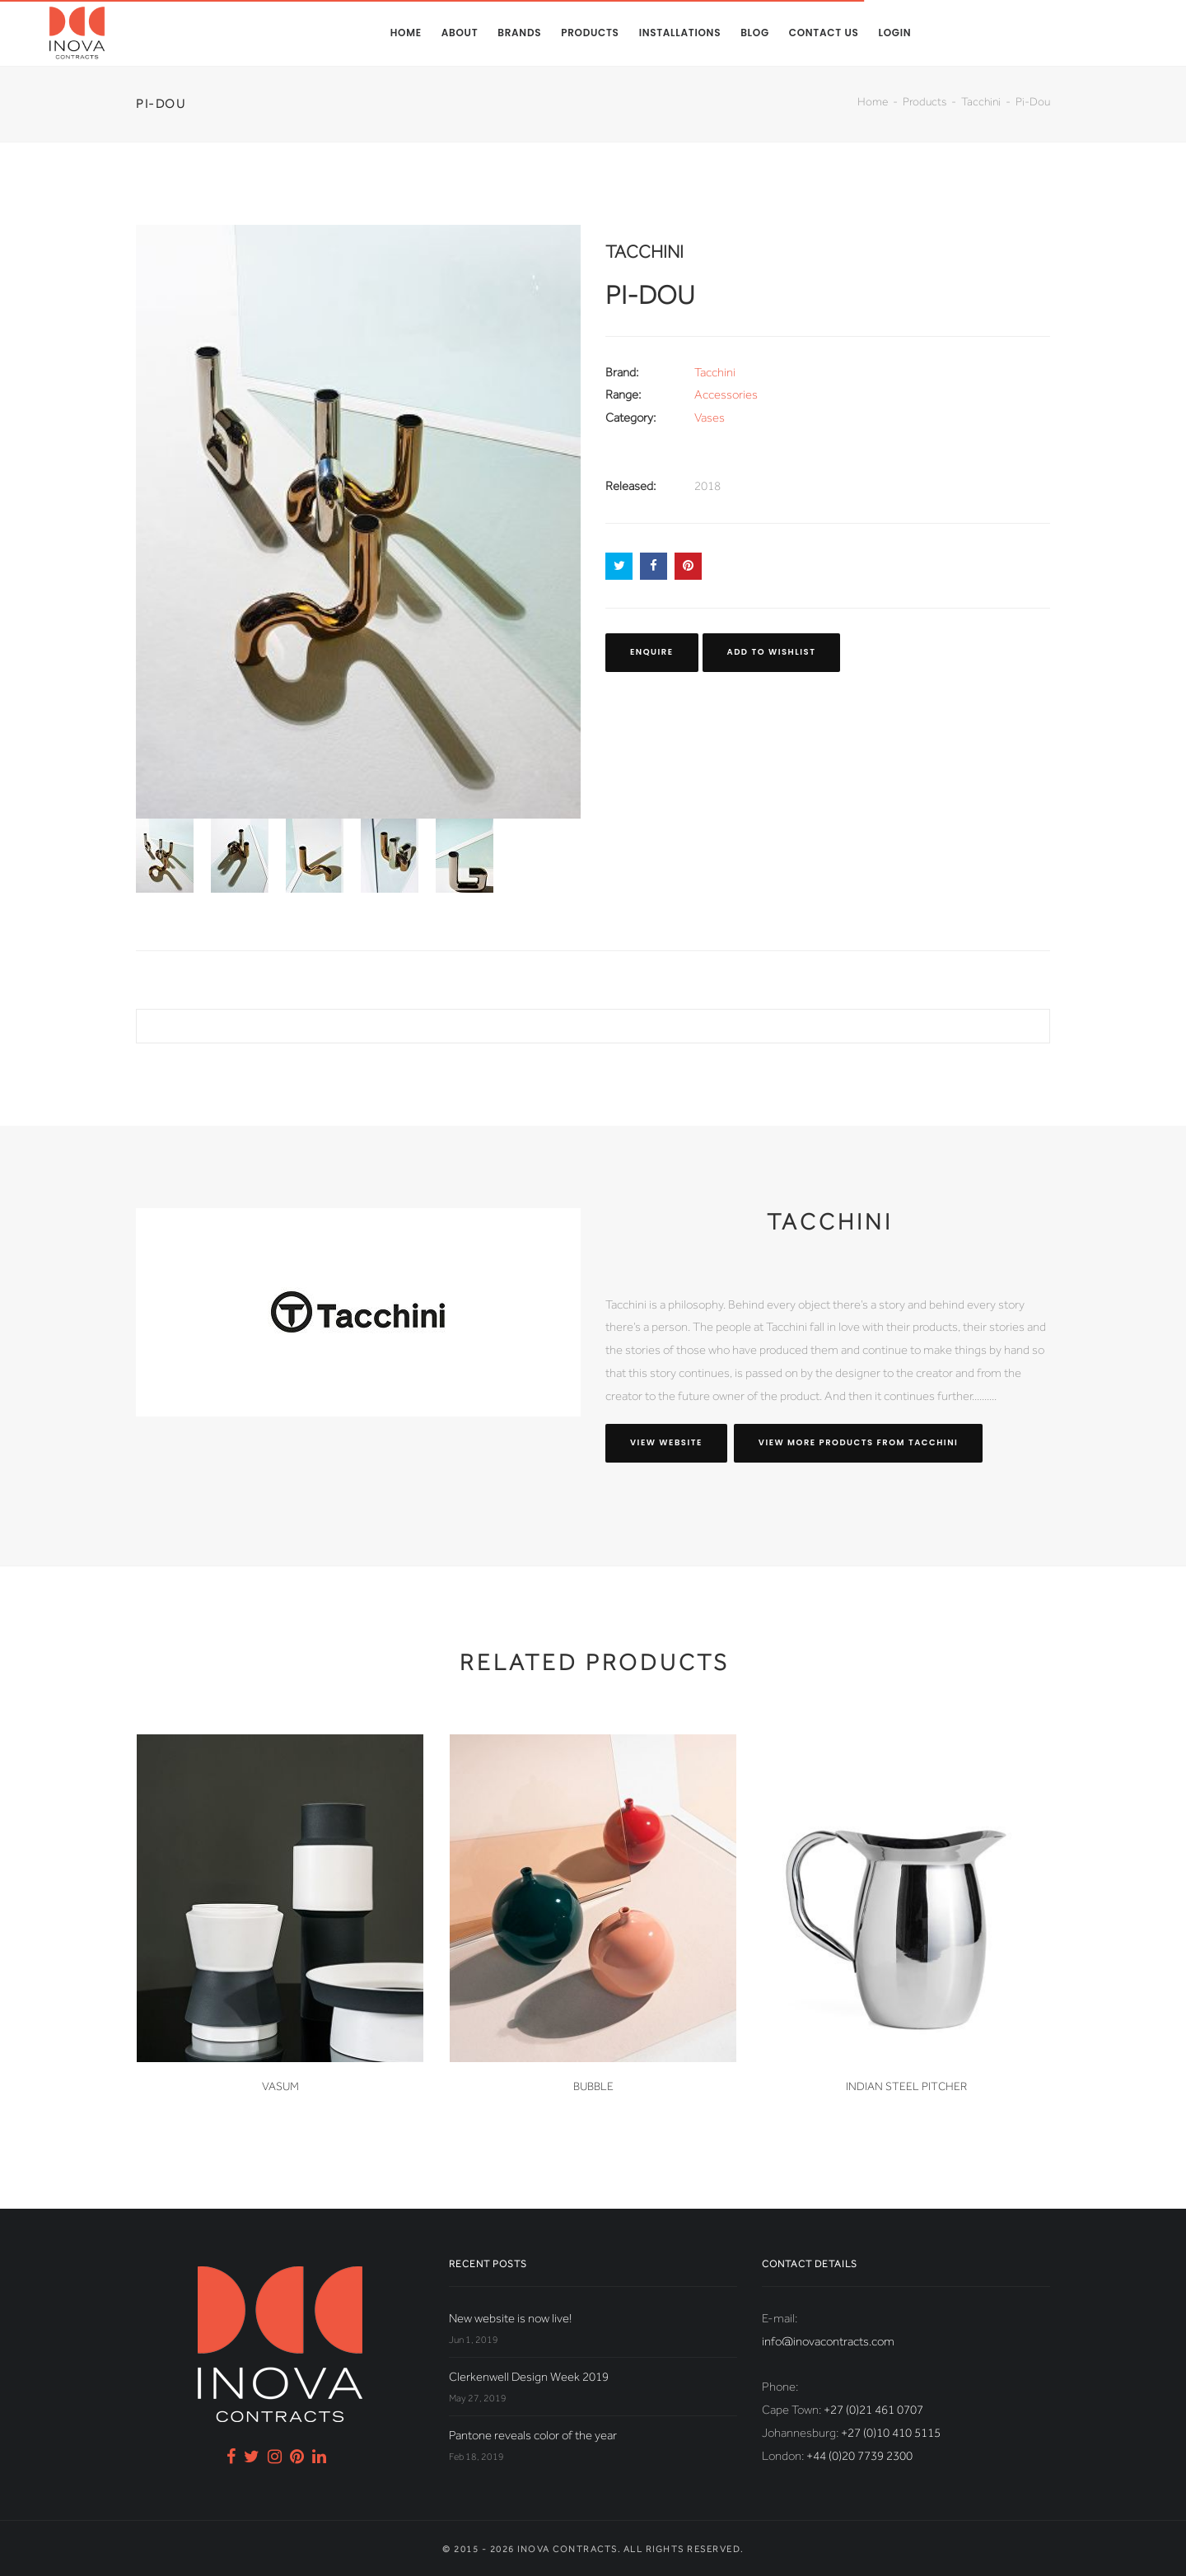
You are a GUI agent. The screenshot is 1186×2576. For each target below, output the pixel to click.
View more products (859, 1442)
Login (894, 33)
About (460, 33)
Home (406, 33)
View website (666, 1442)
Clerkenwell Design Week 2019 (529, 2376)
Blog (754, 33)
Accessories (726, 394)
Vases (709, 417)
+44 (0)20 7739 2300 (859, 2455)
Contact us (824, 33)
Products (590, 33)
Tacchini (981, 101)
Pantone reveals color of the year (533, 2435)
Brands (519, 33)
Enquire (652, 652)
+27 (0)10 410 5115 (891, 2432)
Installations (680, 33)
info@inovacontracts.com (828, 2341)
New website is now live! (510, 2318)
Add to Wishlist (771, 652)
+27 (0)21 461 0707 (873, 2409)
